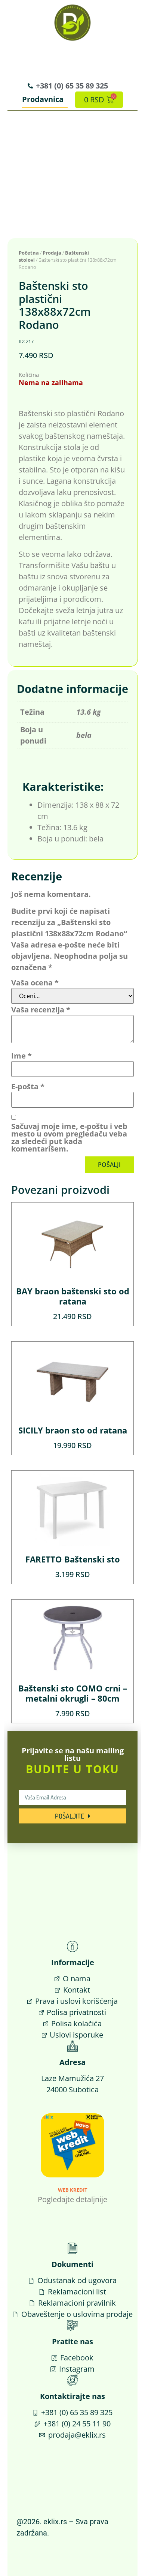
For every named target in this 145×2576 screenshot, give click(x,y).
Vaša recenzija (40, 1010)
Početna (29, 252)
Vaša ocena (35, 983)
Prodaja (52, 252)
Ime (21, 1056)
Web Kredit (72, 2189)
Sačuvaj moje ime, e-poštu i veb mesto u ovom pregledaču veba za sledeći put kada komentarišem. (69, 1138)
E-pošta (27, 1086)
